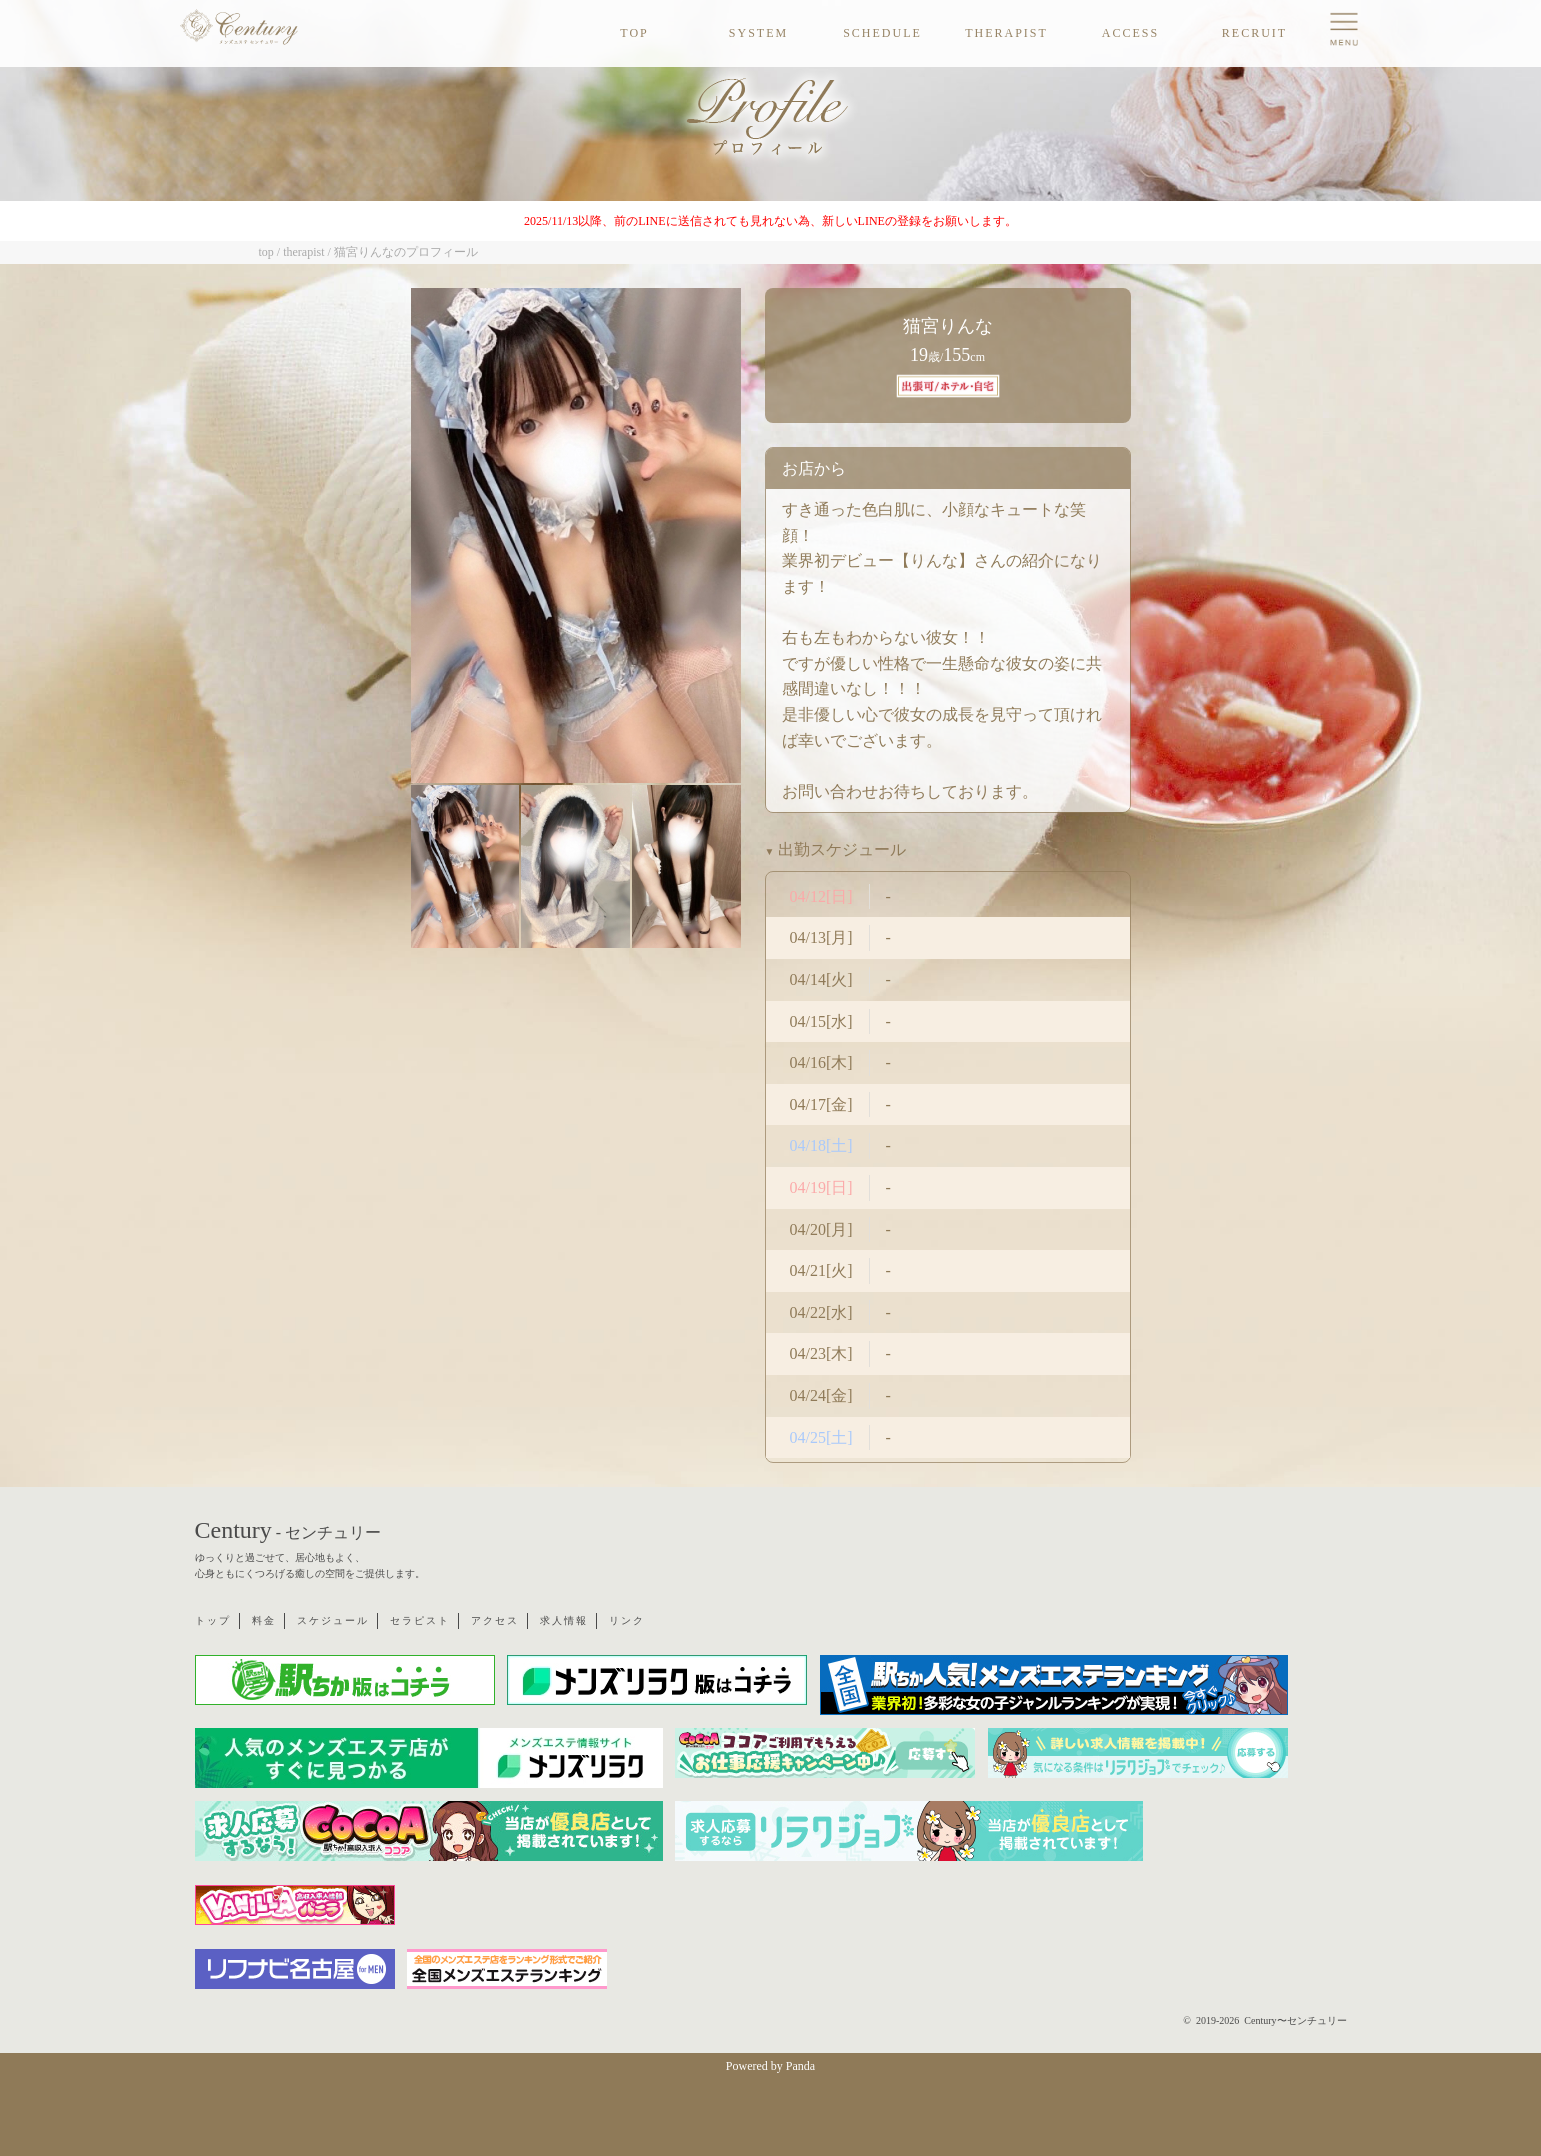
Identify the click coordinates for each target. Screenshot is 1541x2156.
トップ (213, 1620)
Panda (800, 2066)
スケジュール (333, 1620)
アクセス (495, 1620)
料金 (264, 1620)
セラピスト (420, 1620)
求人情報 (564, 1620)
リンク (627, 1620)
